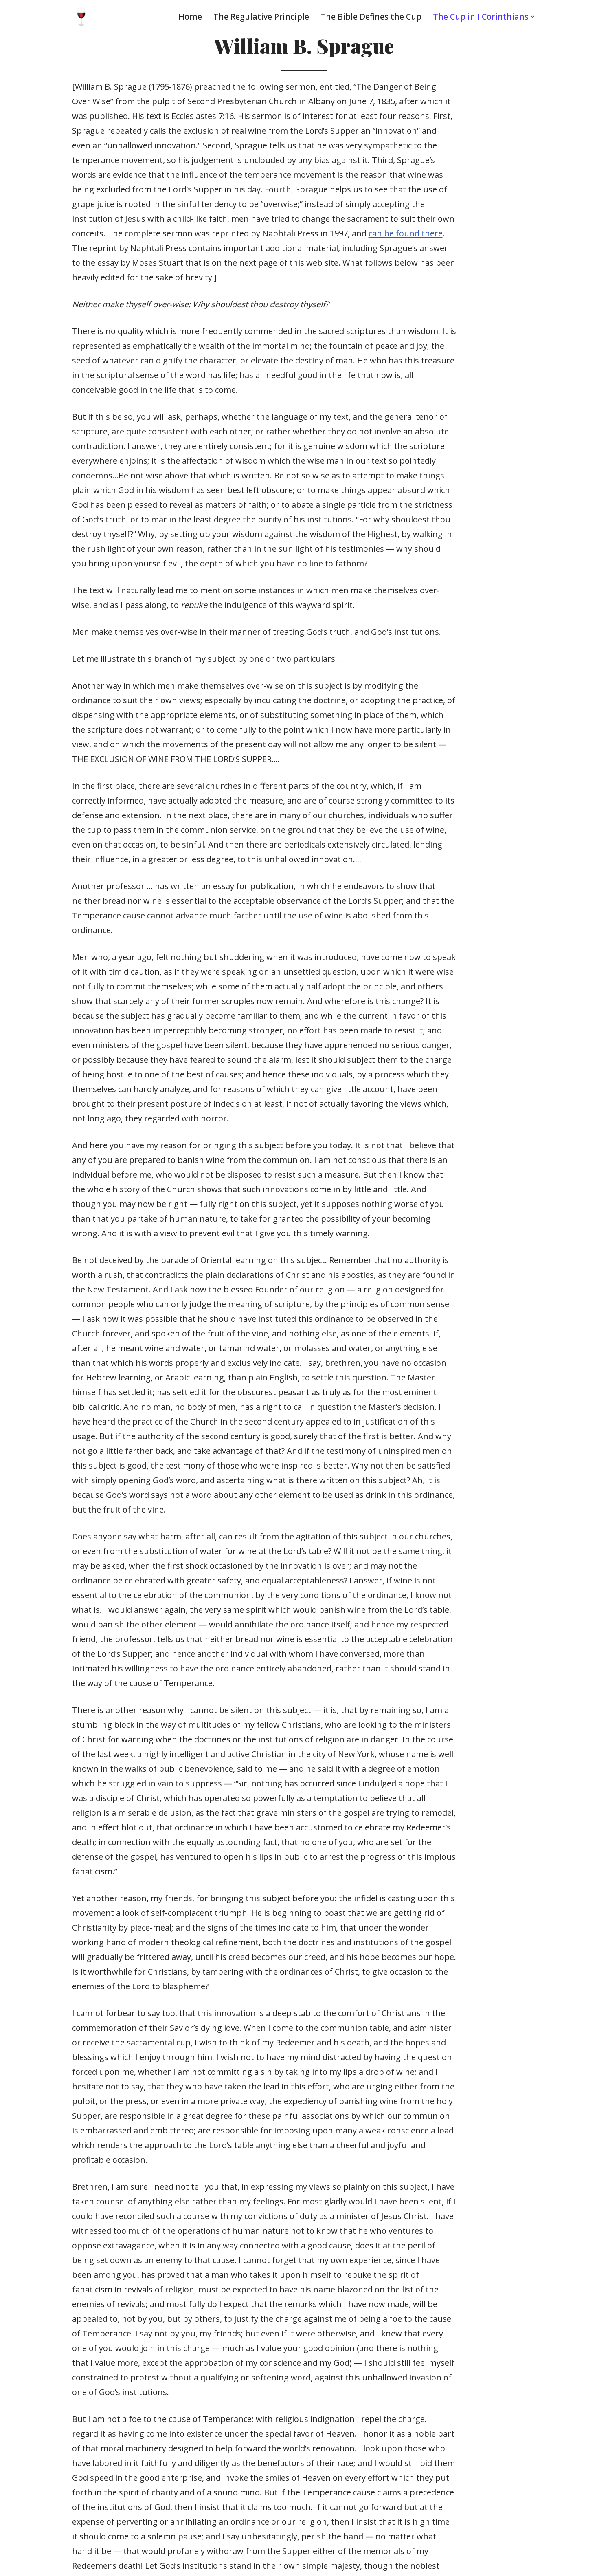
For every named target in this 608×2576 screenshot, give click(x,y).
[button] (533, 17)
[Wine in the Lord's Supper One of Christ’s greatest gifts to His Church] (81, 16)
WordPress (102, 2563)
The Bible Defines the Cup (370, 16)
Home (189, 16)
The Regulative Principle (260, 16)
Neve (15, 2563)
